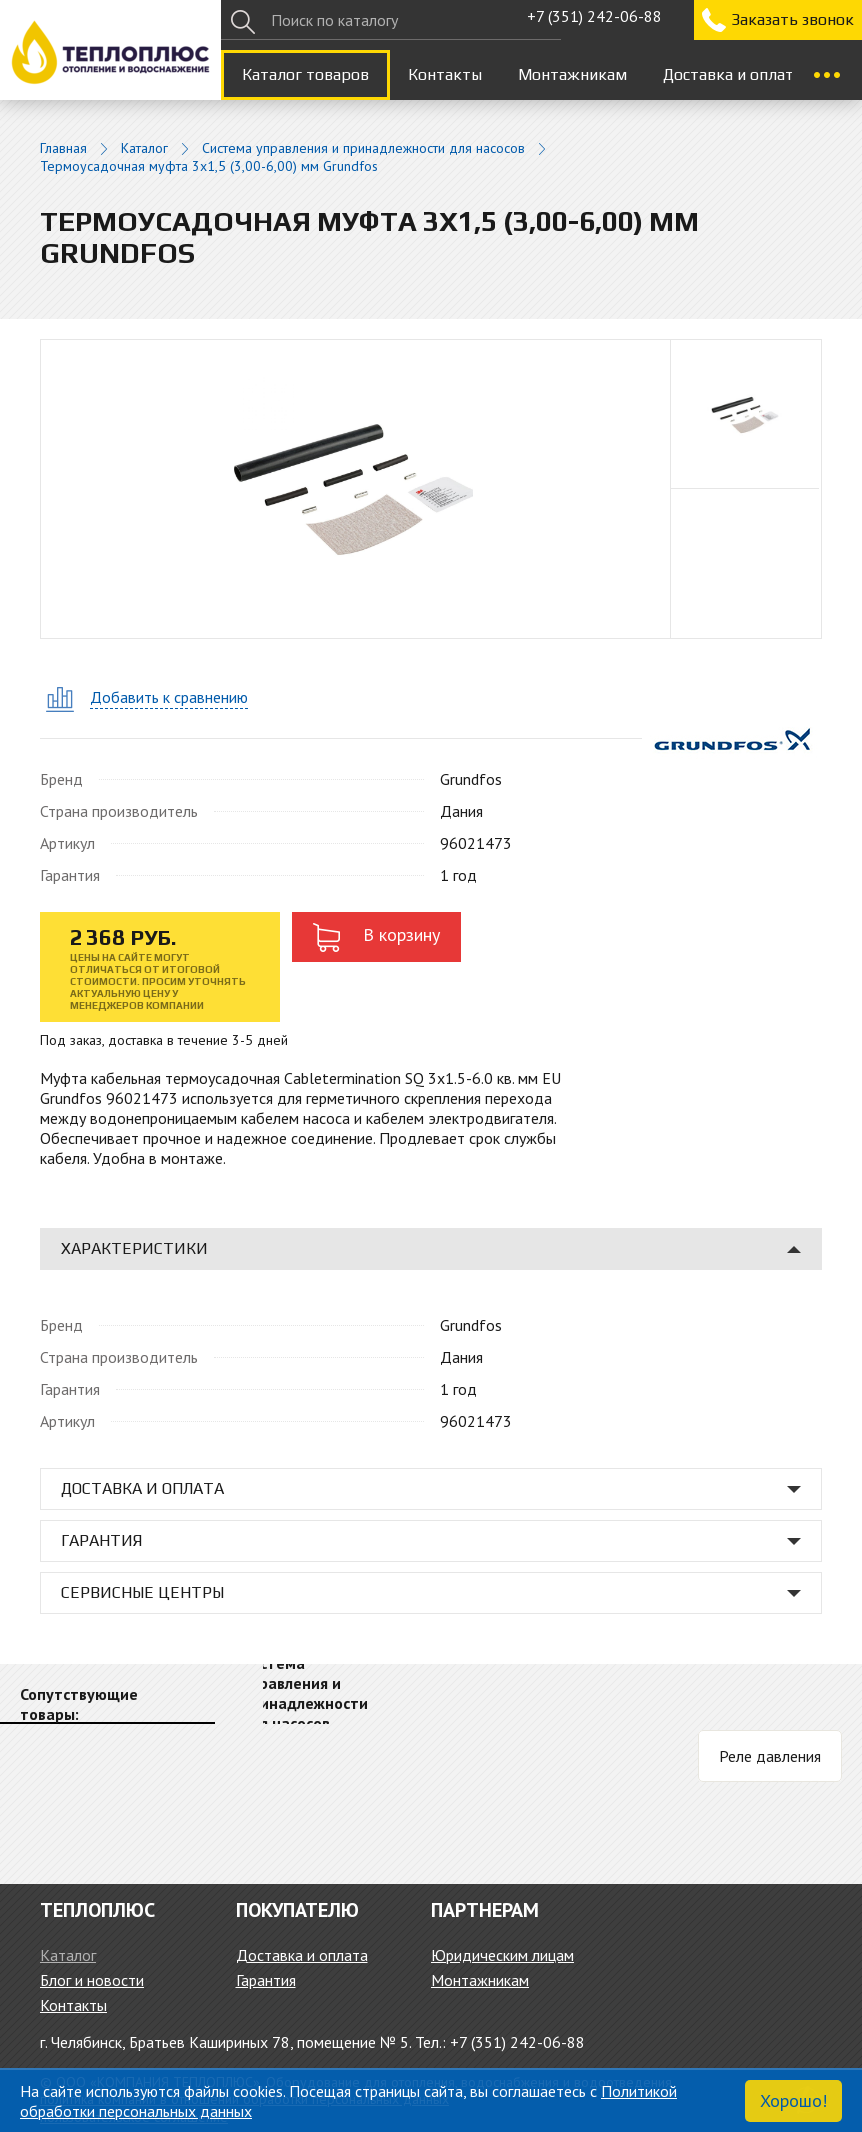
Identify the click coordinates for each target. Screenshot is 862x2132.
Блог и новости (92, 1980)
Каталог (144, 148)
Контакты (445, 74)
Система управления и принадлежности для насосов (363, 148)
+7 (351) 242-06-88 (594, 16)
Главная (63, 148)
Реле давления (770, 1756)
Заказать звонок (792, 19)
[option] (746, 415)
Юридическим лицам (502, 1955)
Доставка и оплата (732, 74)
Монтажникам (572, 74)
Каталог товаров (305, 74)
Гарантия (266, 1980)
